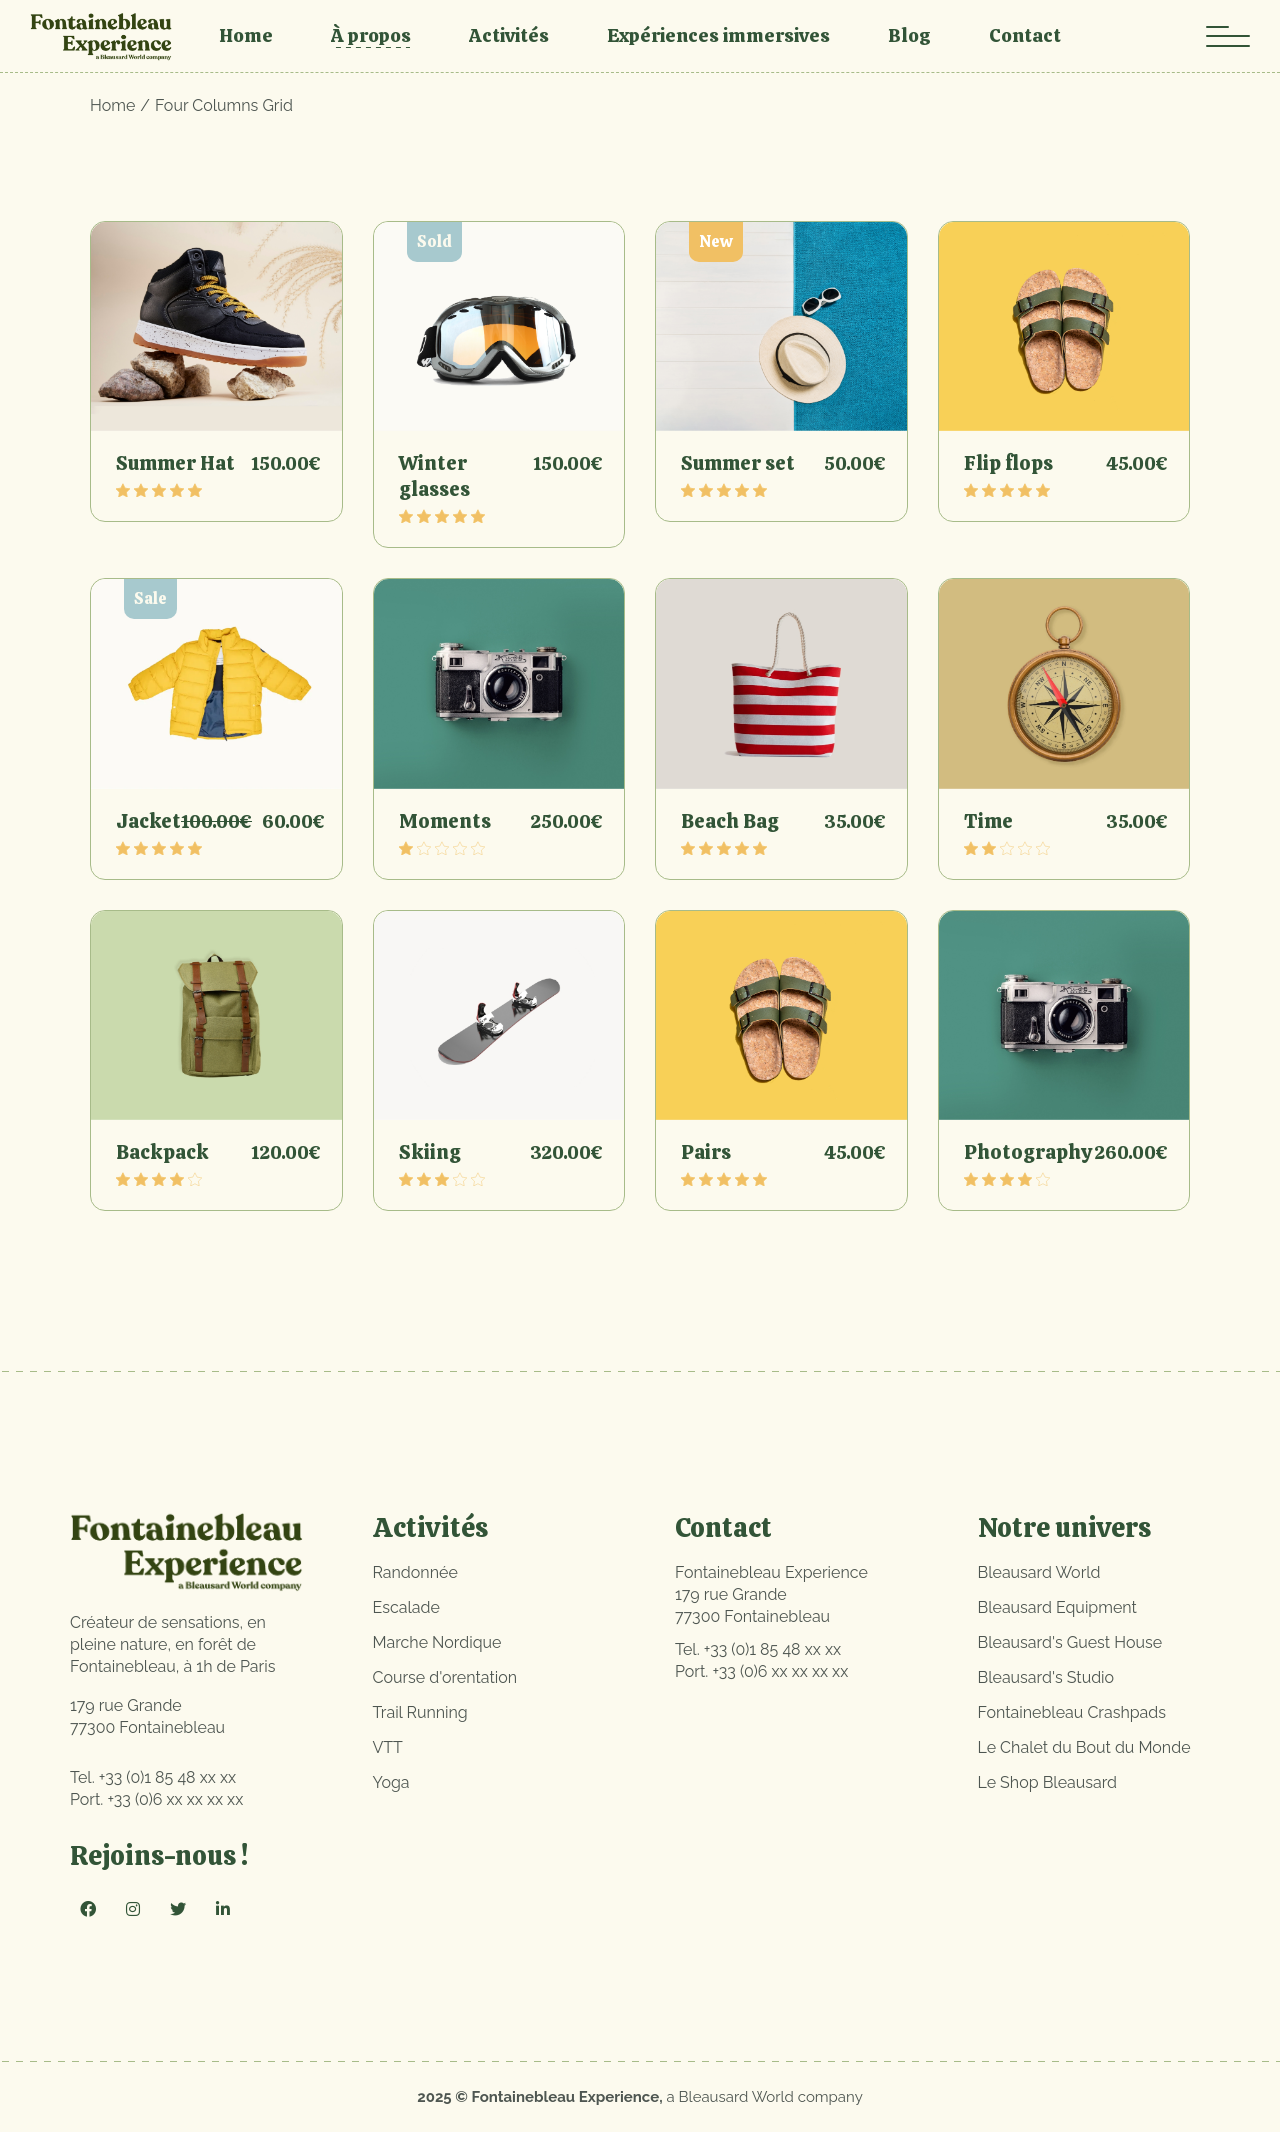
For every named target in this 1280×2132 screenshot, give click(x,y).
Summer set (738, 463)
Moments (445, 821)
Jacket (148, 821)
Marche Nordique (437, 1642)
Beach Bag (730, 821)
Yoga (391, 1782)
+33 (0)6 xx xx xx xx (175, 1799)
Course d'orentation (445, 1677)
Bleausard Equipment (1057, 1607)
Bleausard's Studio (1046, 1677)
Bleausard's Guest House (1070, 1642)
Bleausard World (1039, 1572)
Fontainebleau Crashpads (1072, 1712)
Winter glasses (434, 476)
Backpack (162, 1152)
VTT (388, 1747)
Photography (1028, 1152)
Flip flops (1008, 463)
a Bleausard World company (765, 2097)
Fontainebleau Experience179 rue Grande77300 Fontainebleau (771, 1594)
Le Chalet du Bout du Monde (1084, 1747)
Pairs (706, 1152)
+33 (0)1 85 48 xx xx (167, 1777)
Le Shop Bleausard (1048, 1782)
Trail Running (420, 1712)
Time (988, 821)
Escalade (406, 1607)
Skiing (430, 1152)
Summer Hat (175, 463)
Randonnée (415, 1572)
